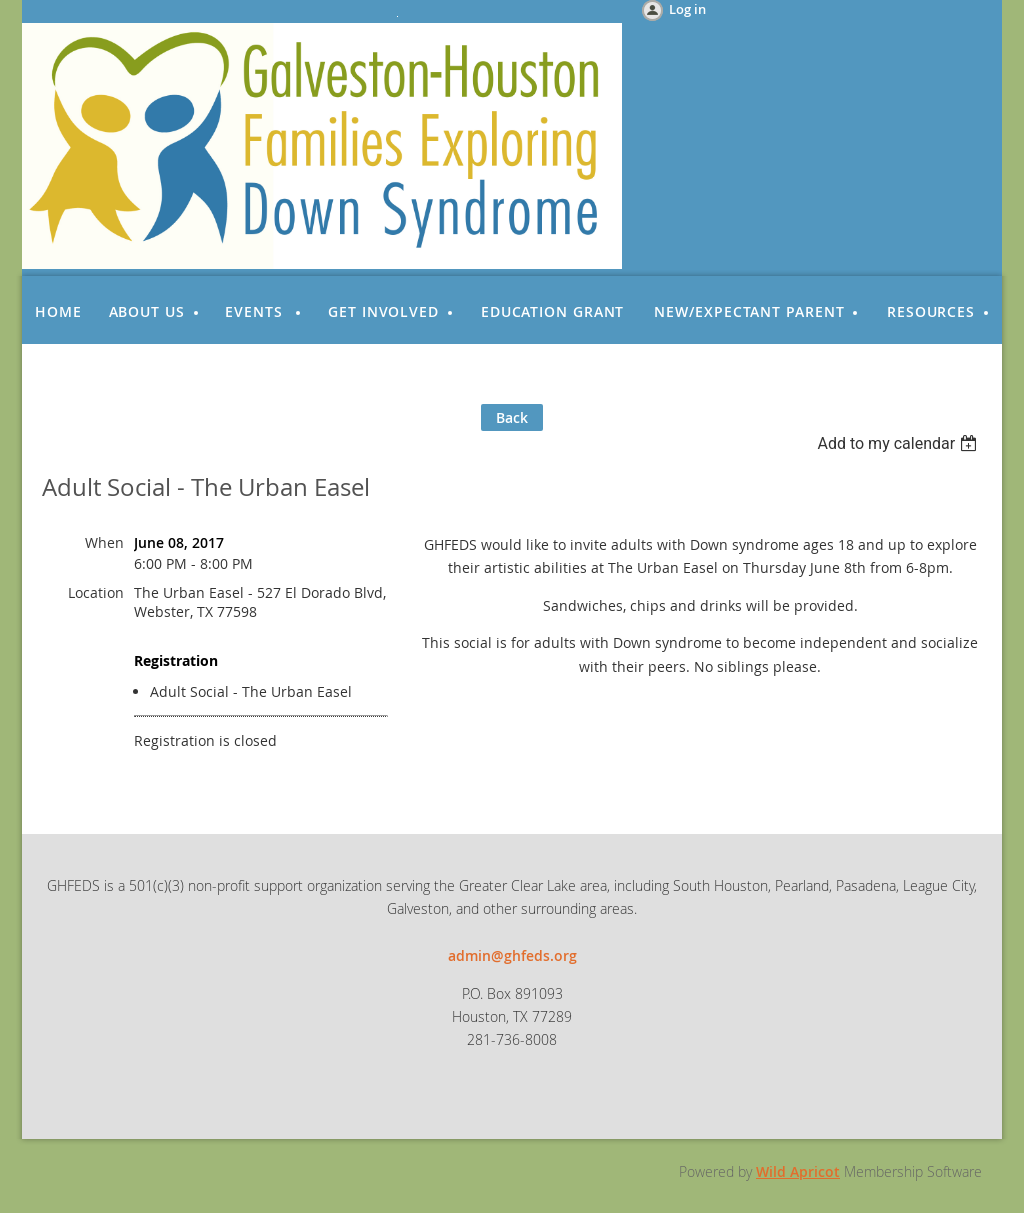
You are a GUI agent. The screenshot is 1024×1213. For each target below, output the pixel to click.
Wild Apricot (798, 1171)
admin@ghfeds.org (512, 955)
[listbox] (899, 443)
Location (96, 592)
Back (512, 417)
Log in (687, 9)
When (104, 542)
